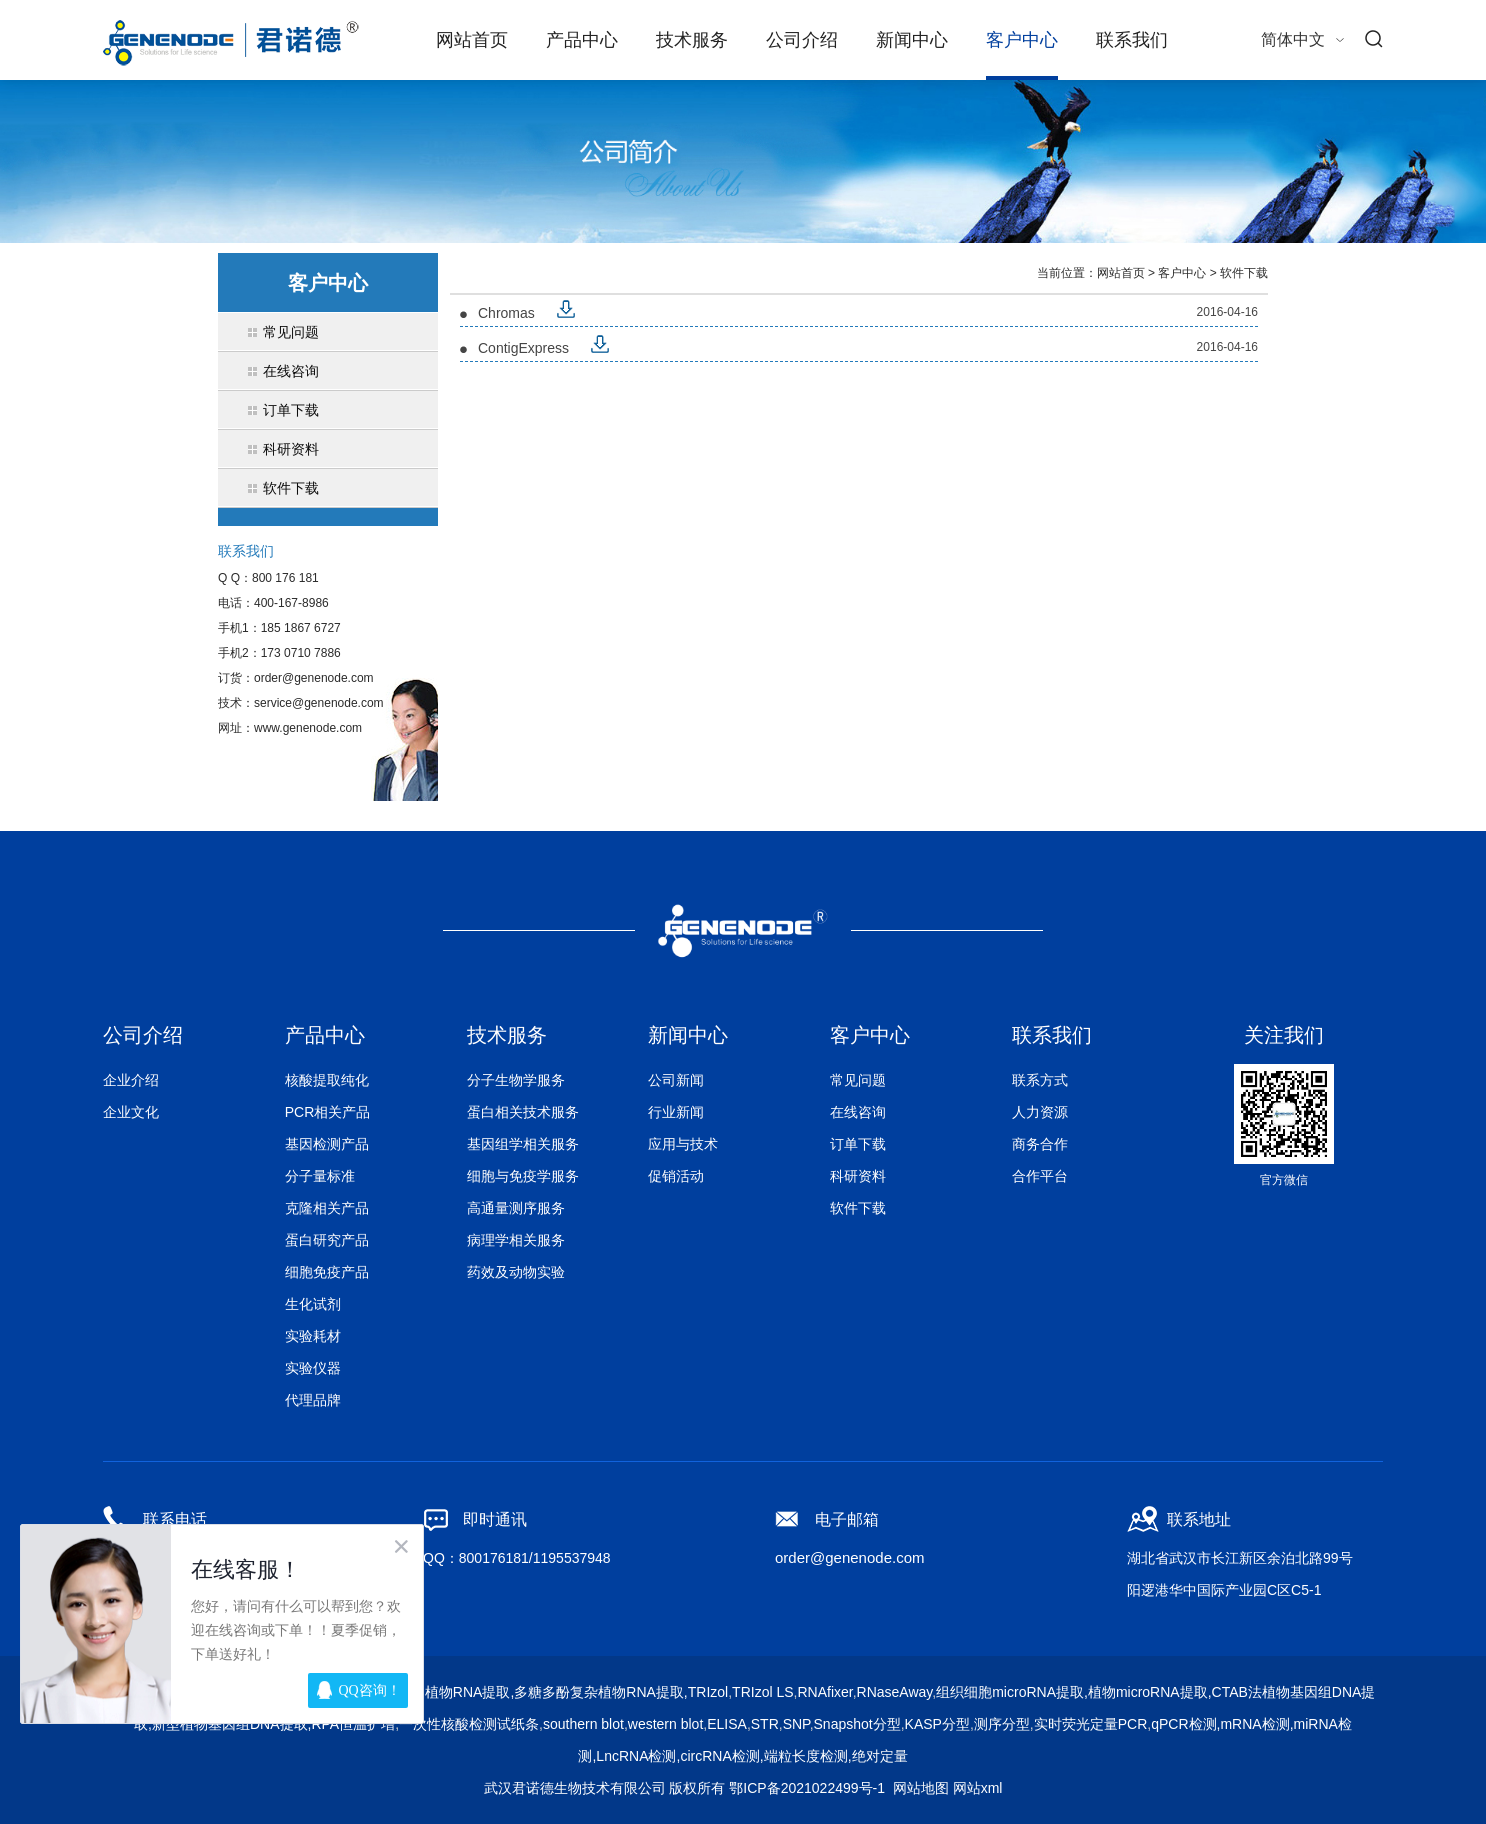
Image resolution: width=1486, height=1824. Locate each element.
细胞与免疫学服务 (523, 1176)
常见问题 (858, 1080)
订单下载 (858, 1144)
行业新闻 (676, 1112)
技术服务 (692, 40)
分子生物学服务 (516, 1080)
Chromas (506, 313)
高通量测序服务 (516, 1208)
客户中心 (1022, 40)
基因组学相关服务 (523, 1144)
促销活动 (676, 1176)
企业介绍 (131, 1080)
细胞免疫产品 (327, 1272)
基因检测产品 (327, 1144)
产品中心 (582, 40)
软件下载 (1244, 273)
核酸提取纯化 (327, 1080)
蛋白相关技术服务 (523, 1112)
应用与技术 (683, 1144)
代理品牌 (313, 1400)
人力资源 (1040, 1112)
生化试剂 (313, 1304)
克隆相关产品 (327, 1208)
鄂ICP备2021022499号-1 (807, 1788)
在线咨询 (858, 1112)
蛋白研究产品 (327, 1240)
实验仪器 (313, 1368)
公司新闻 (676, 1080)
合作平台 (1040, 1176)
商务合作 (1040, 1144)
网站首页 (472, 40)
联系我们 (1132, 40)
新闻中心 (912, 40)
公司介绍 (802, 40)
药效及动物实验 (516, 1272)
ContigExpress (523, 348)
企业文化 (131, 1112)
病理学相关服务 (516, 1240)
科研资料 (858, 1176)
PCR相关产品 (328, 1112)
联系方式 (1040, 1080)
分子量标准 (320, 1176)
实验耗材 (313, 1336)
